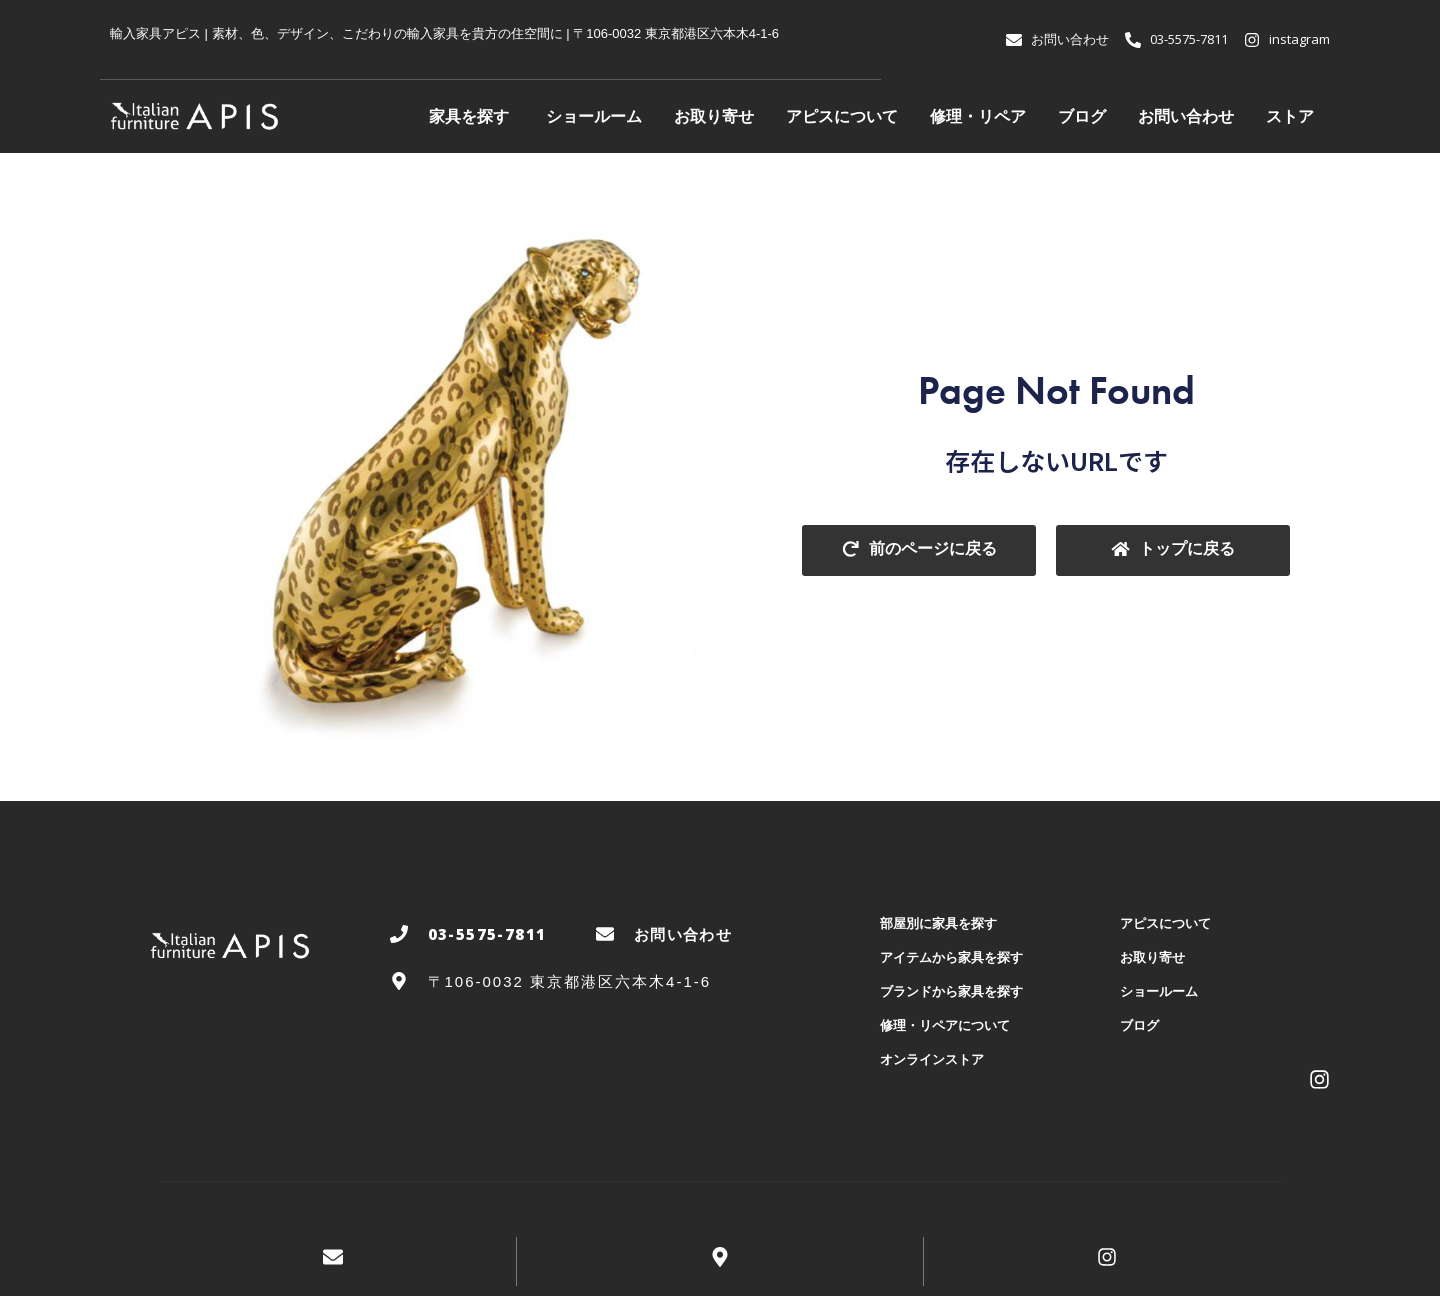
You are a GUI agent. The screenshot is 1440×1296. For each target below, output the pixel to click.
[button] (919, 550)
